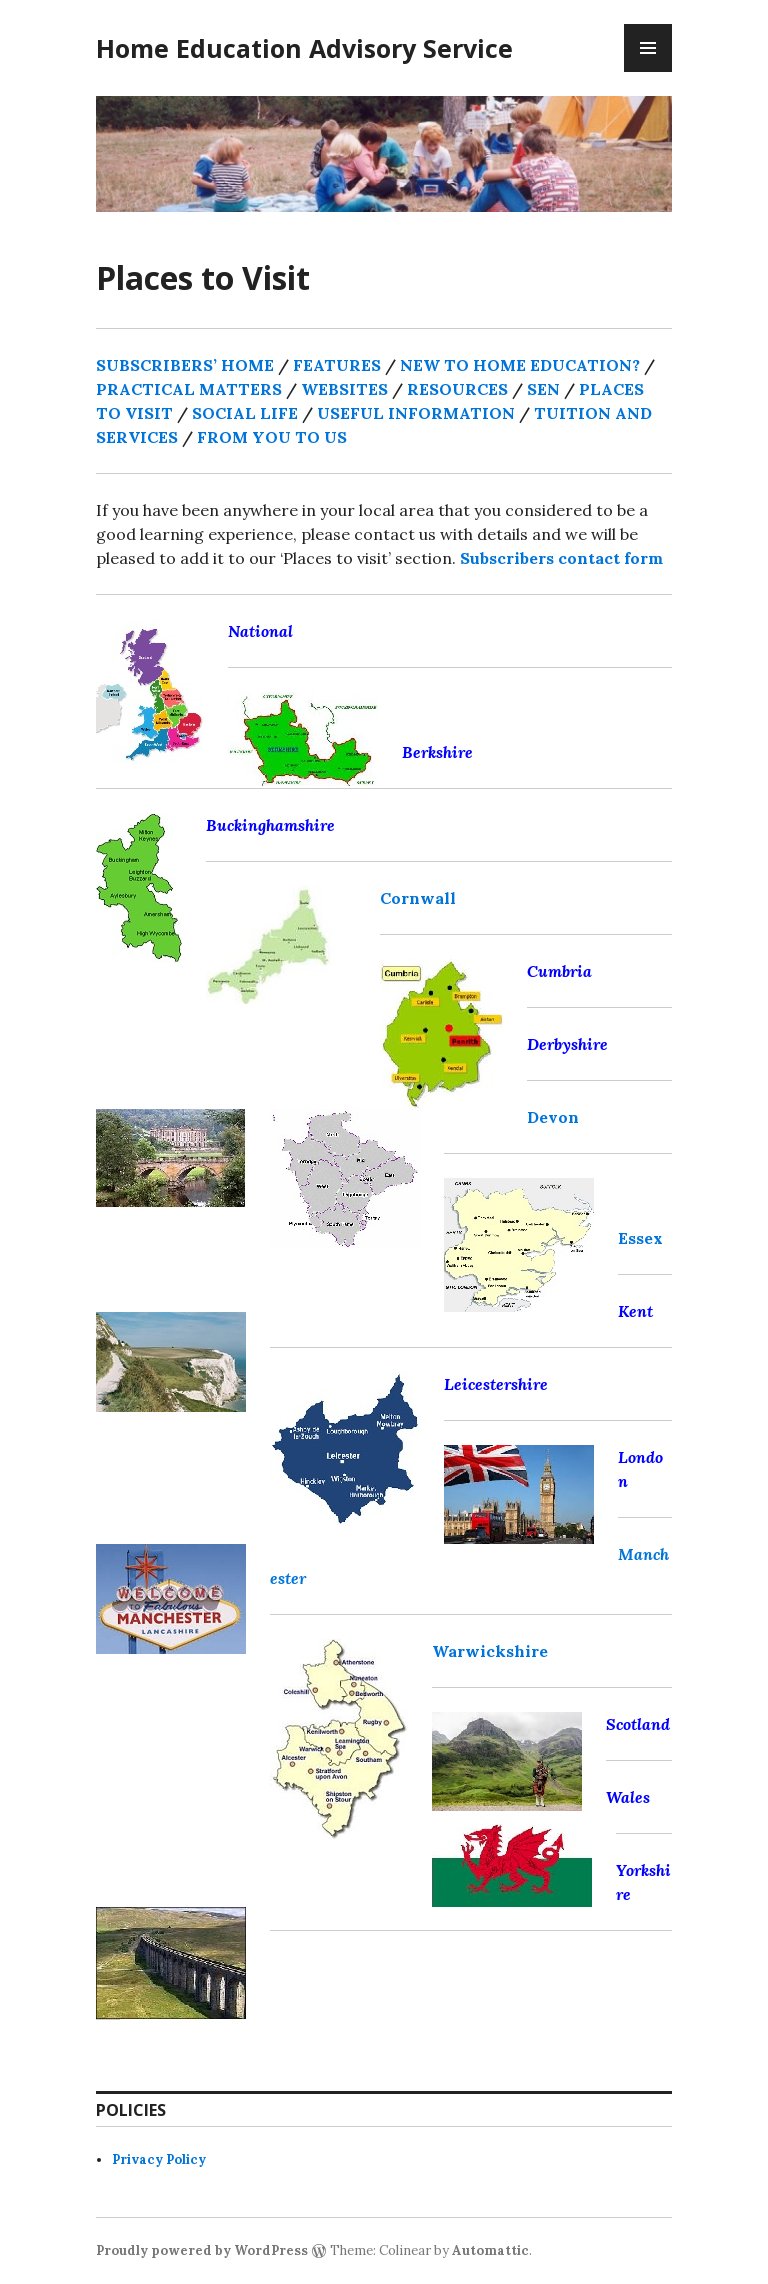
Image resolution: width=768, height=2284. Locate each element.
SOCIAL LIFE (245, 413)
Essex (640, 1238)
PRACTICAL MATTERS (189, 389)
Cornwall (418, 898)
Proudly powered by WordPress (202, 2250)
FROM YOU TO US (272, 437)
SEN (543, 389)
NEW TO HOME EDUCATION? (520, 365)
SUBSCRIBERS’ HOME (185, 365)
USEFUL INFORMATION (418, 413)
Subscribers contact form (561, 558)
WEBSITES (344, 389)
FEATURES (337, 365)
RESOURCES (457, 389)
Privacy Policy (159, 2159)
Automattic (490, 2250)
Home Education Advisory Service (304, 48)
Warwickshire (490, 1651)
